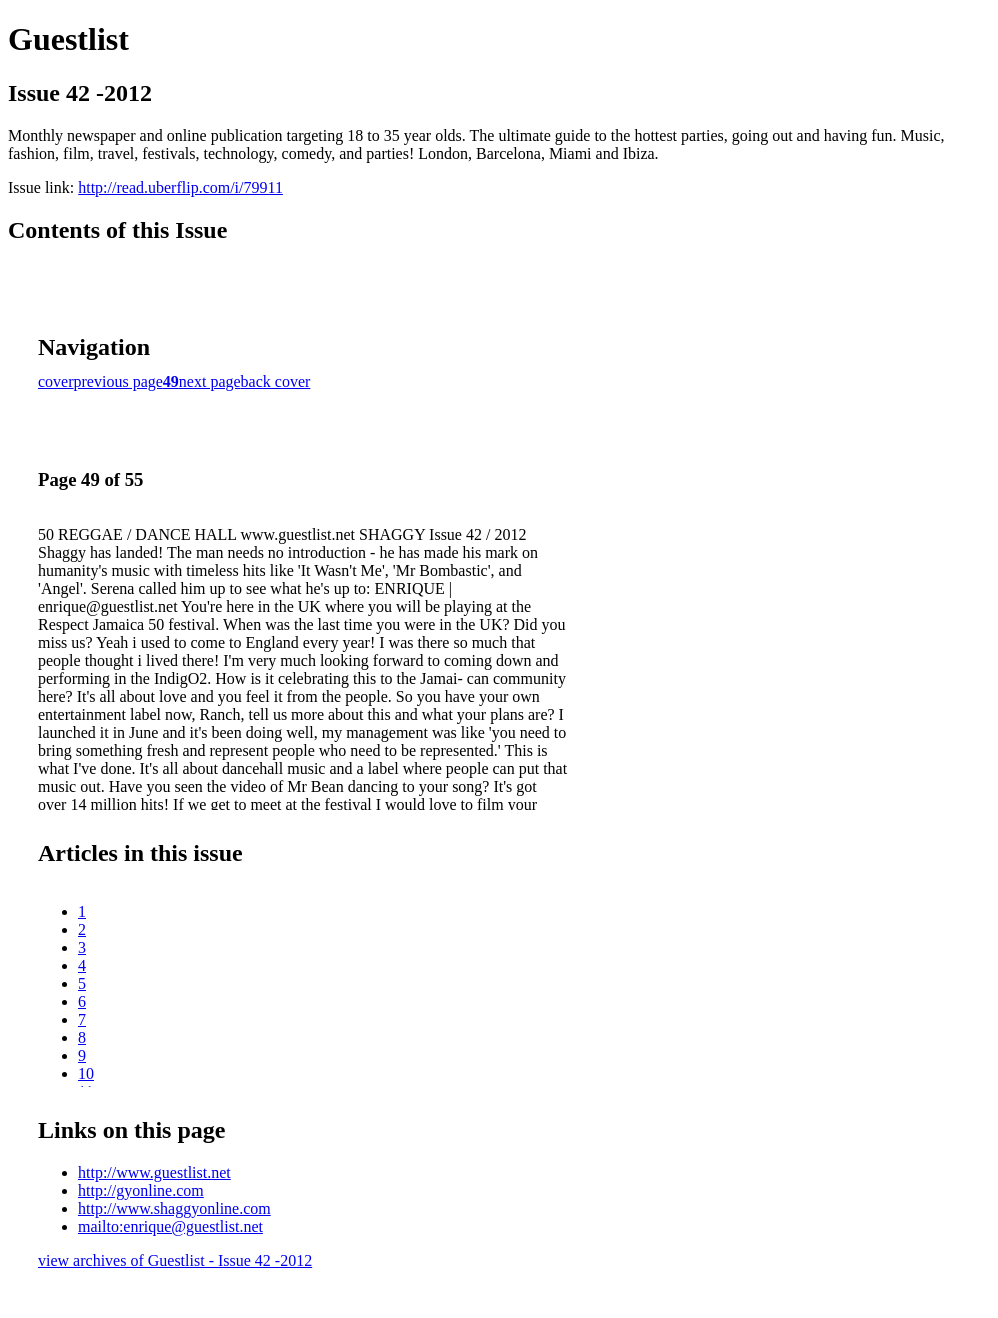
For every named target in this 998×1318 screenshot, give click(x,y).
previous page (118, 381)
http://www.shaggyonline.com (174, 1208)
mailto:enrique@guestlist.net (170, 1226)
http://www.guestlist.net (154, 1172)
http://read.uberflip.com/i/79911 (180, 187)
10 (86, 1073)
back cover (276, 381)
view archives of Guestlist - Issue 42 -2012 (175, 1260)
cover (56, 381)
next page (210, 381)
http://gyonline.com (141, 1190)
